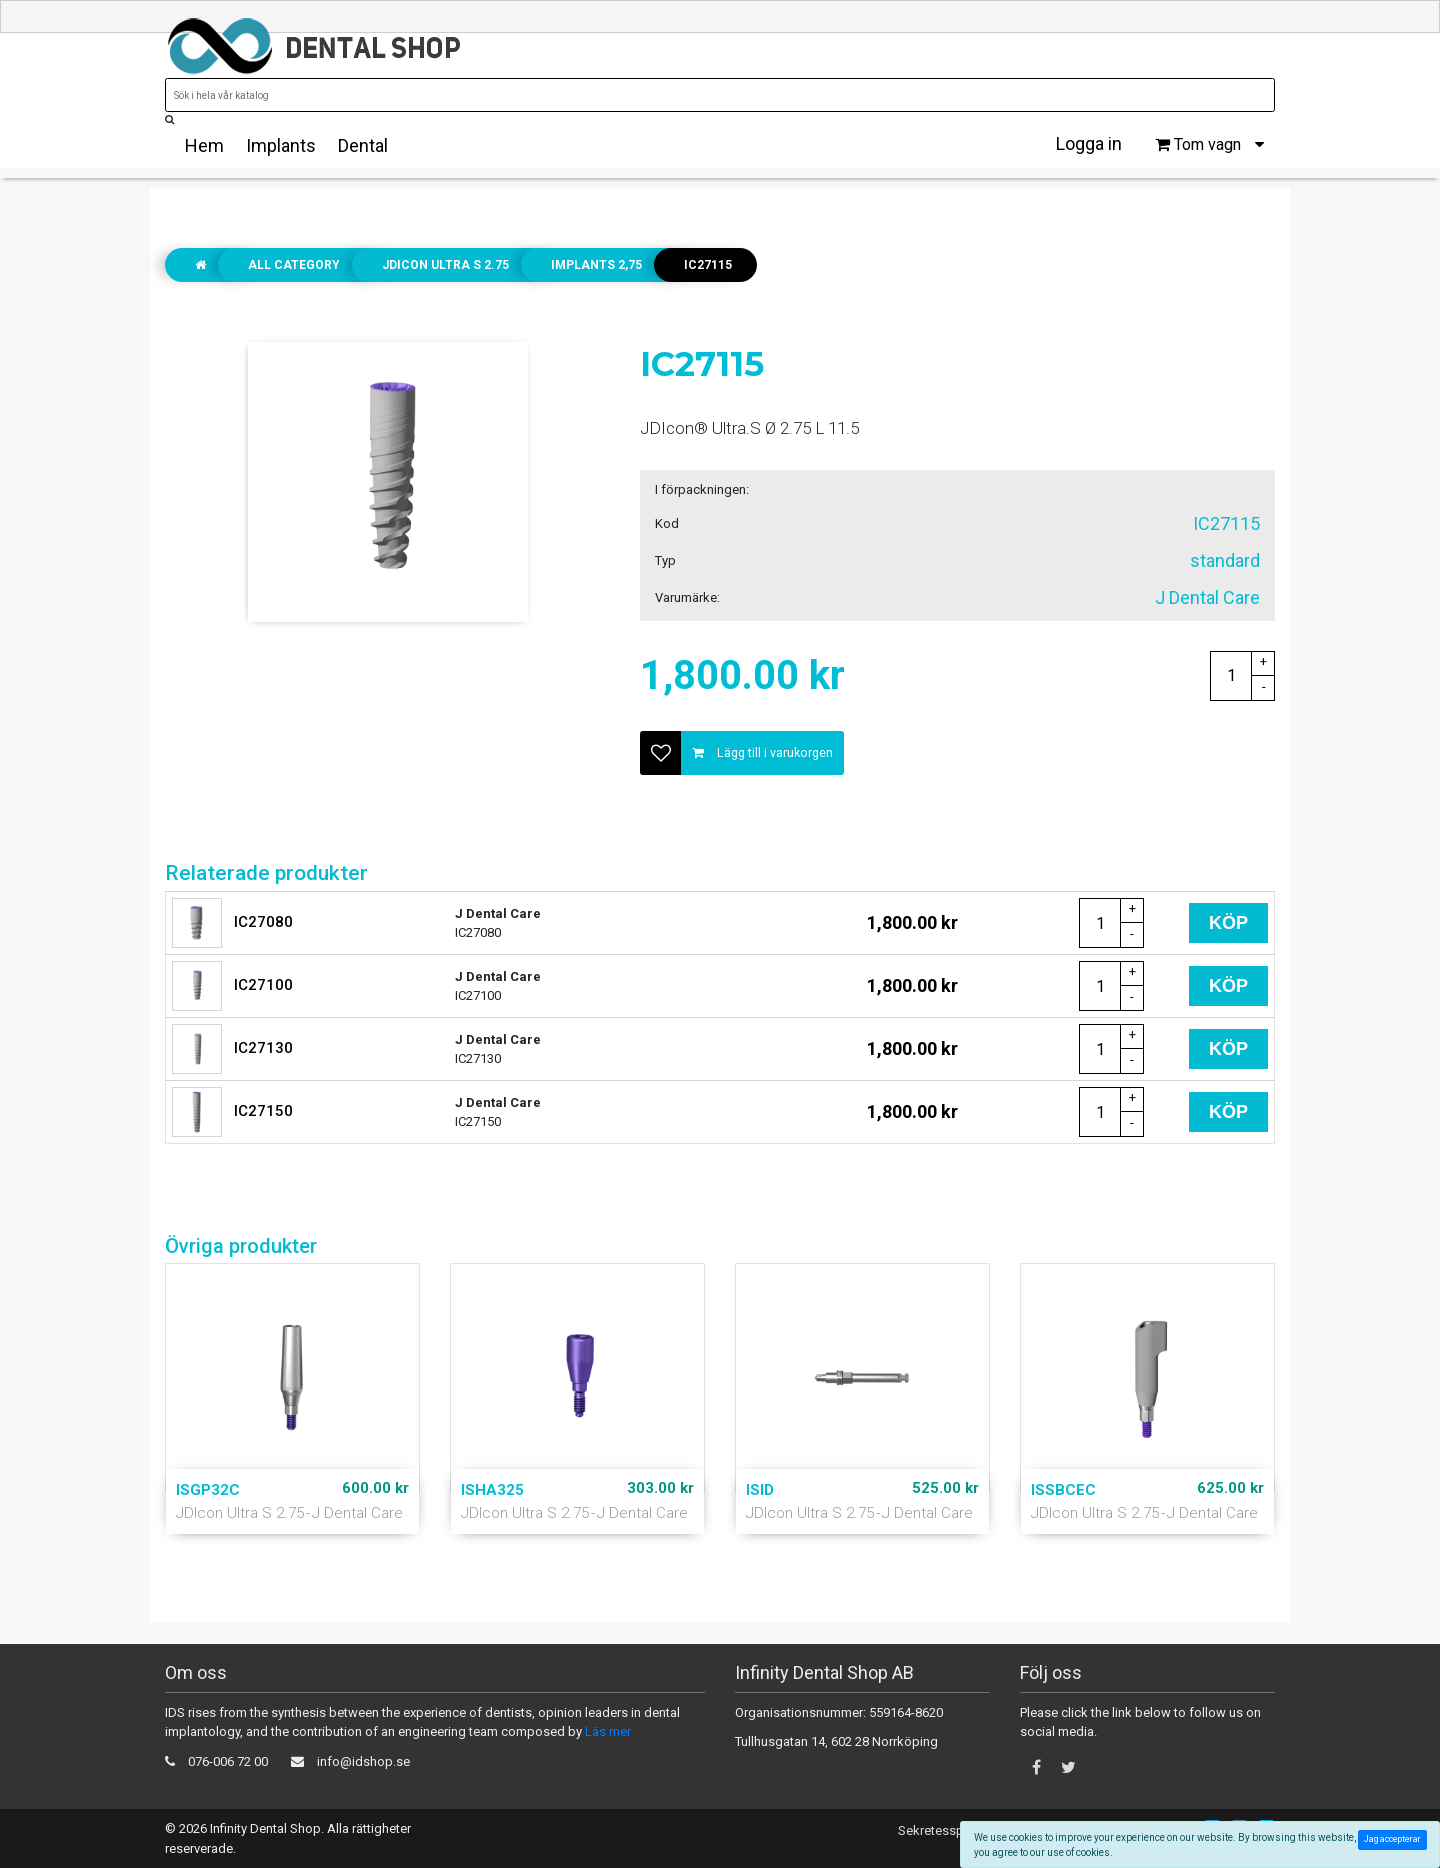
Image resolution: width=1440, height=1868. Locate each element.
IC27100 (263, 985)
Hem (204, 145)
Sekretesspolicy (944, 1830)
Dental (363, 145)
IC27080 (263, 922)
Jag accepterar (1395, 1839)
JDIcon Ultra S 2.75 (445, 265)
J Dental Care (357, 1513)
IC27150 (263, 1111)
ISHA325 (492, 1490)
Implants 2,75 (596, 265)
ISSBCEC (1063, 1490)
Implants (281, 145)
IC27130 (263, 1048)
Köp (1228, 923)
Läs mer (608, 1731)
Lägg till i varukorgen (762, 752)
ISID (760, 1490)
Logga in (1089, 143)
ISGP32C (208, 1490)
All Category (294, 265)
